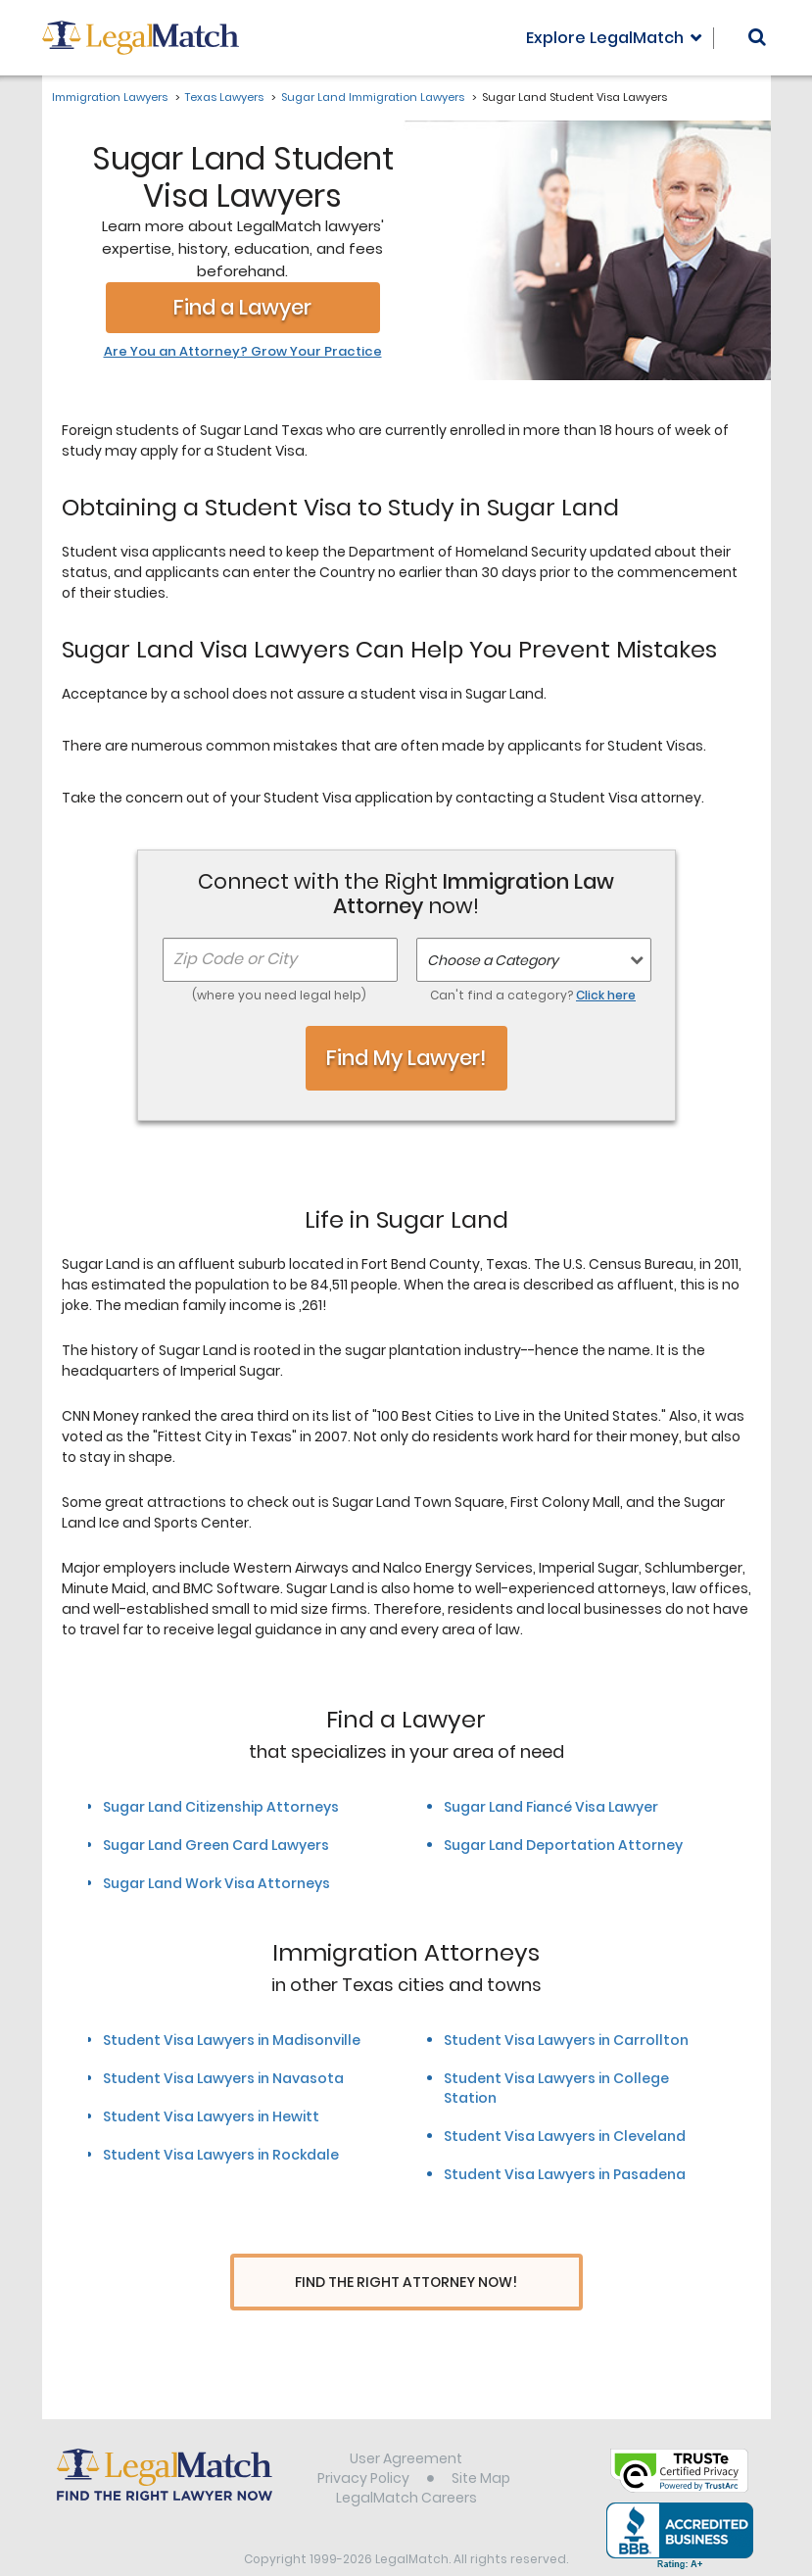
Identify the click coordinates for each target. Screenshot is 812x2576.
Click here (606, 995)
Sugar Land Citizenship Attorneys (221, 1807)
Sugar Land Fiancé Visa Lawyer (551, 1807)
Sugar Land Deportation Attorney (563, 1845)
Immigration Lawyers (109, 97)
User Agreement (406, 2422)
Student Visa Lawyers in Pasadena (565, 2174)
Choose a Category (492, 960)
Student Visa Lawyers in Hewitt (211, 2116)
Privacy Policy (363, 2442)
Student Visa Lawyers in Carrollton (566, 2040)
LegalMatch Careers (406, 2461)
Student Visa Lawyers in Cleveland (565, 2136)
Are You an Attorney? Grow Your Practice (243, 352)
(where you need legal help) (279, 995)
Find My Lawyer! (406, 1058)
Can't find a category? (533, 995)
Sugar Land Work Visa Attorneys (216, 1883)
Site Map (481, 2442)
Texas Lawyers (224, 97)
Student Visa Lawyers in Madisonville (231, 2040)
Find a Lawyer (242, 307)
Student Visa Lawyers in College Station (556, 2088)
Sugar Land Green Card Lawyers (216, 1845)
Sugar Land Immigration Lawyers (372, 97)
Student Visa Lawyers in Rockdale (221, 2154)
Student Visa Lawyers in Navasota (223, 2078)
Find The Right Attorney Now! (406, 2282)
